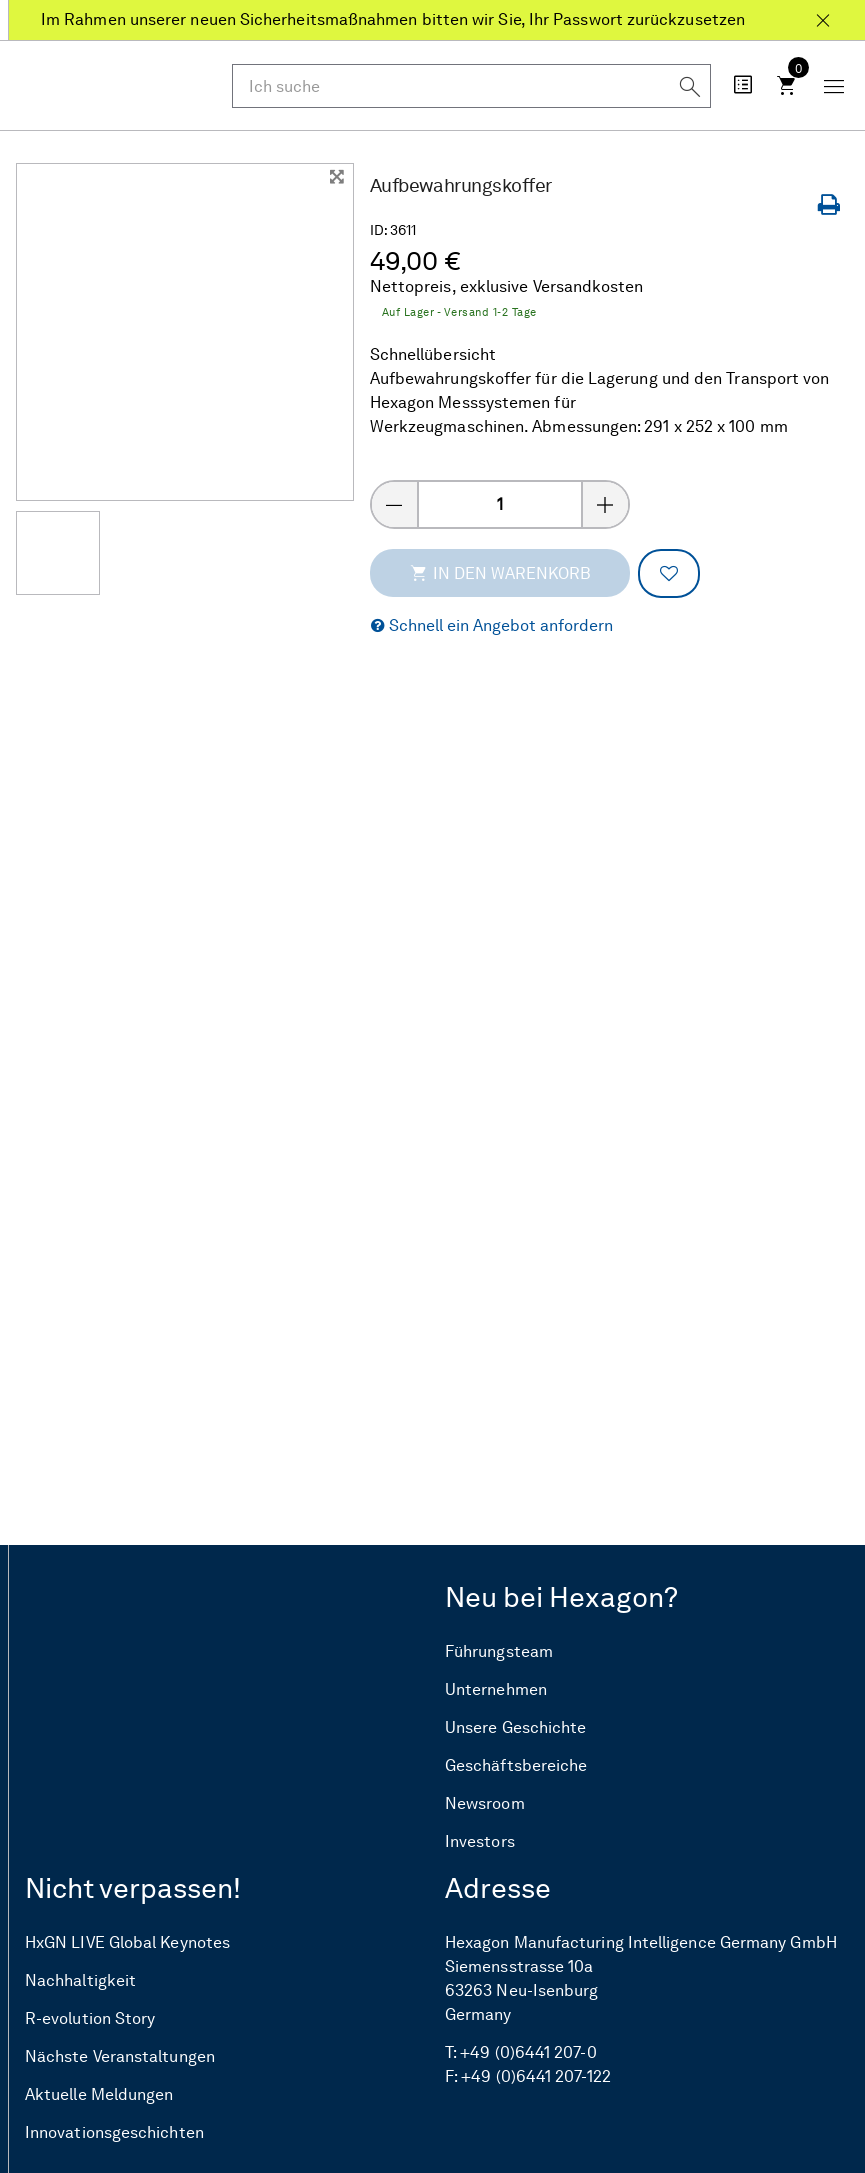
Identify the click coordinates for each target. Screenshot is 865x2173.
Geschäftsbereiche (516, 1766)
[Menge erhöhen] (605, 504)
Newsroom (485, 1804)
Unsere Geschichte (515, 1728)
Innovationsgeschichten (114, 2133)
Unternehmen (496, 1690)
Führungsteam (499, 1652)
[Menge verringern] (394, 504)
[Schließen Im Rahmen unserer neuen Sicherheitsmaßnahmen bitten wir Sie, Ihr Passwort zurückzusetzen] (823, 12)
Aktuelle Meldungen (99, 2095)
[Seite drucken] (833, 205)
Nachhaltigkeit (80, 1981)
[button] (492, 626)
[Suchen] (690, 85)
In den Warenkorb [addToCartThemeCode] (500, 573)
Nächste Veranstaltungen (120, 2057)
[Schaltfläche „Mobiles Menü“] (834, 85)
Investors (480, 1842)
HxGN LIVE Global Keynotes (127, 1943)
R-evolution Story (90, 2019)
